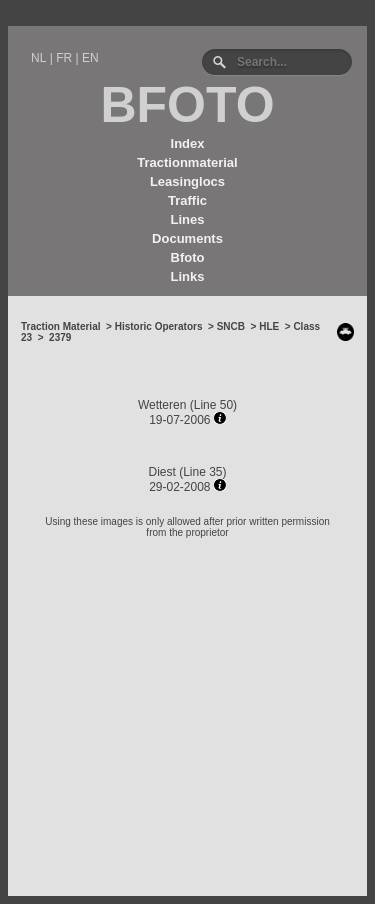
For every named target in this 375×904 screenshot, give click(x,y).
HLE (269, 326)
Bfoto (188, 257)
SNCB (231, 326)
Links (188, 276)
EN (90, 58)
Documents (187, 238)
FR (64, 58)
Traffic (187, 200)
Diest (161, 472)
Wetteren (162, 405)
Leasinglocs (187, 181)
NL (38, 58)
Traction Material (60, 326)
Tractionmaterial (187, 162)
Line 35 (202, 472)
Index (188, 143)
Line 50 (213, 405)
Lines (188, 219)
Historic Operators (159, 326)
